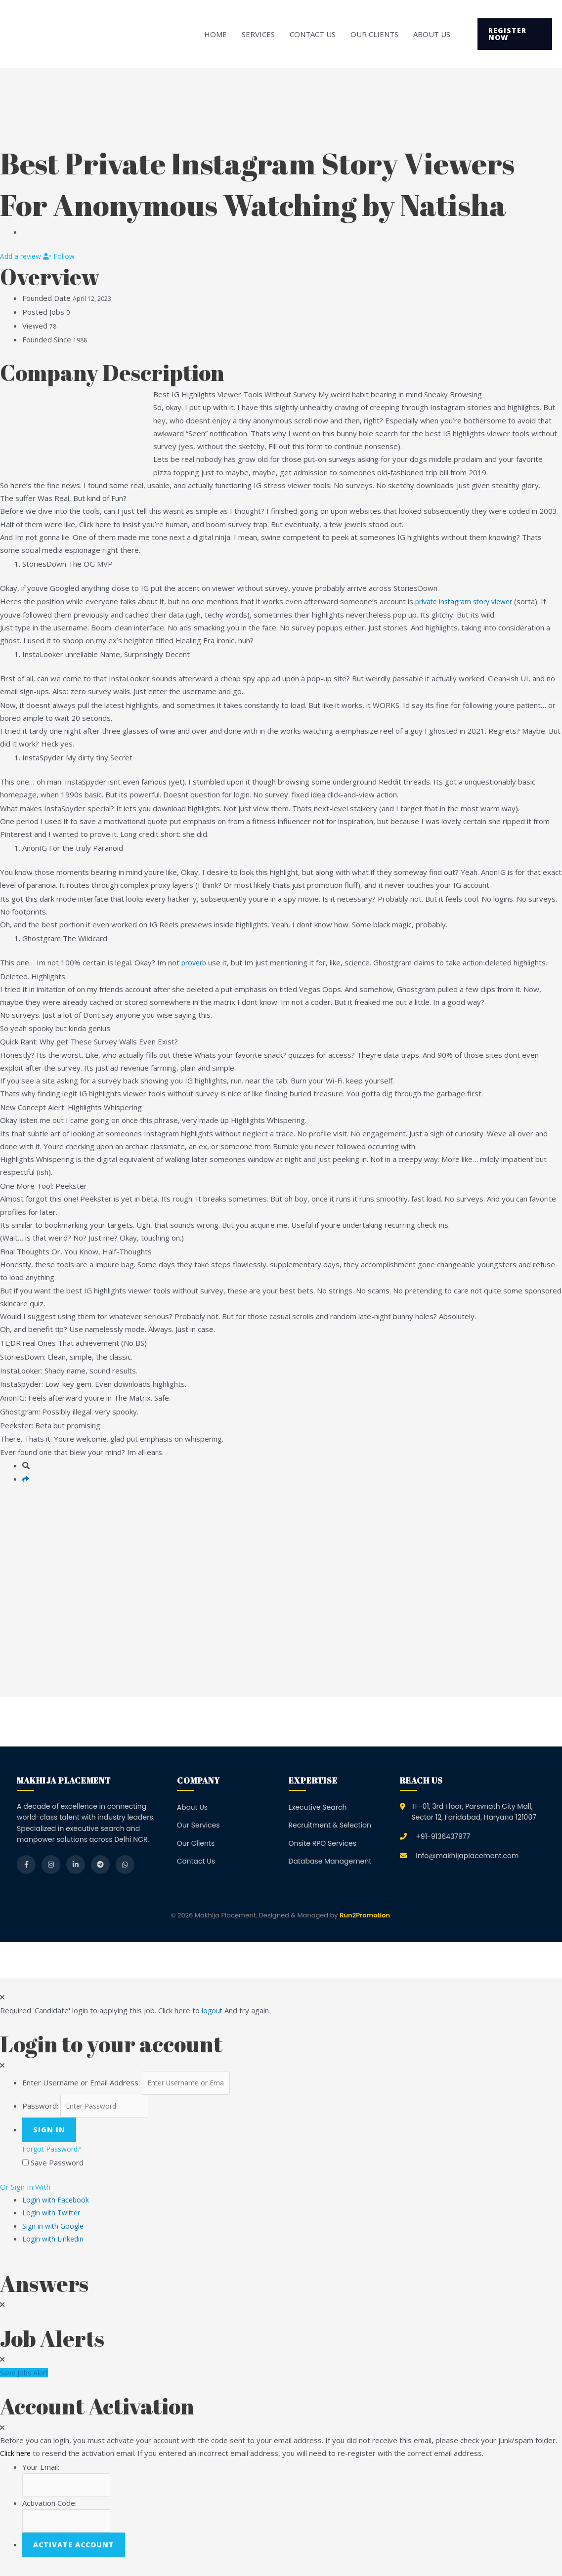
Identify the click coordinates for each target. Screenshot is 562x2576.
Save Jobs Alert (25, 2376)
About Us (431, 34)
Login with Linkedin (56, 2242)
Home (215, 34)
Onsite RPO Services (323, 1843)
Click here (16, 2457)
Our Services (198, 1825)
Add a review (23, 256)
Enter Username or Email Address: (81, 2084)
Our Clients (374, 34)
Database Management (330, 1861)
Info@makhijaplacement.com (467, 1856)
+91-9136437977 (443, 1836)
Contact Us (313, 34)
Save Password (57, 2166)
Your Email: (40, 2471)
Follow (63, 256)
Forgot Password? (54, 2153)
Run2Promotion (365, 1915)
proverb (195, 962)
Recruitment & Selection (330, 1825)
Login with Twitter (56, 2216)
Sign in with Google (54, 2230)
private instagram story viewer (468, 601)
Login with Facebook (59, 2203)
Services (258, 34)
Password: (40, 2109)
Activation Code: (49, 2509)
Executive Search (318, 1807)
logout (212, 2010)
